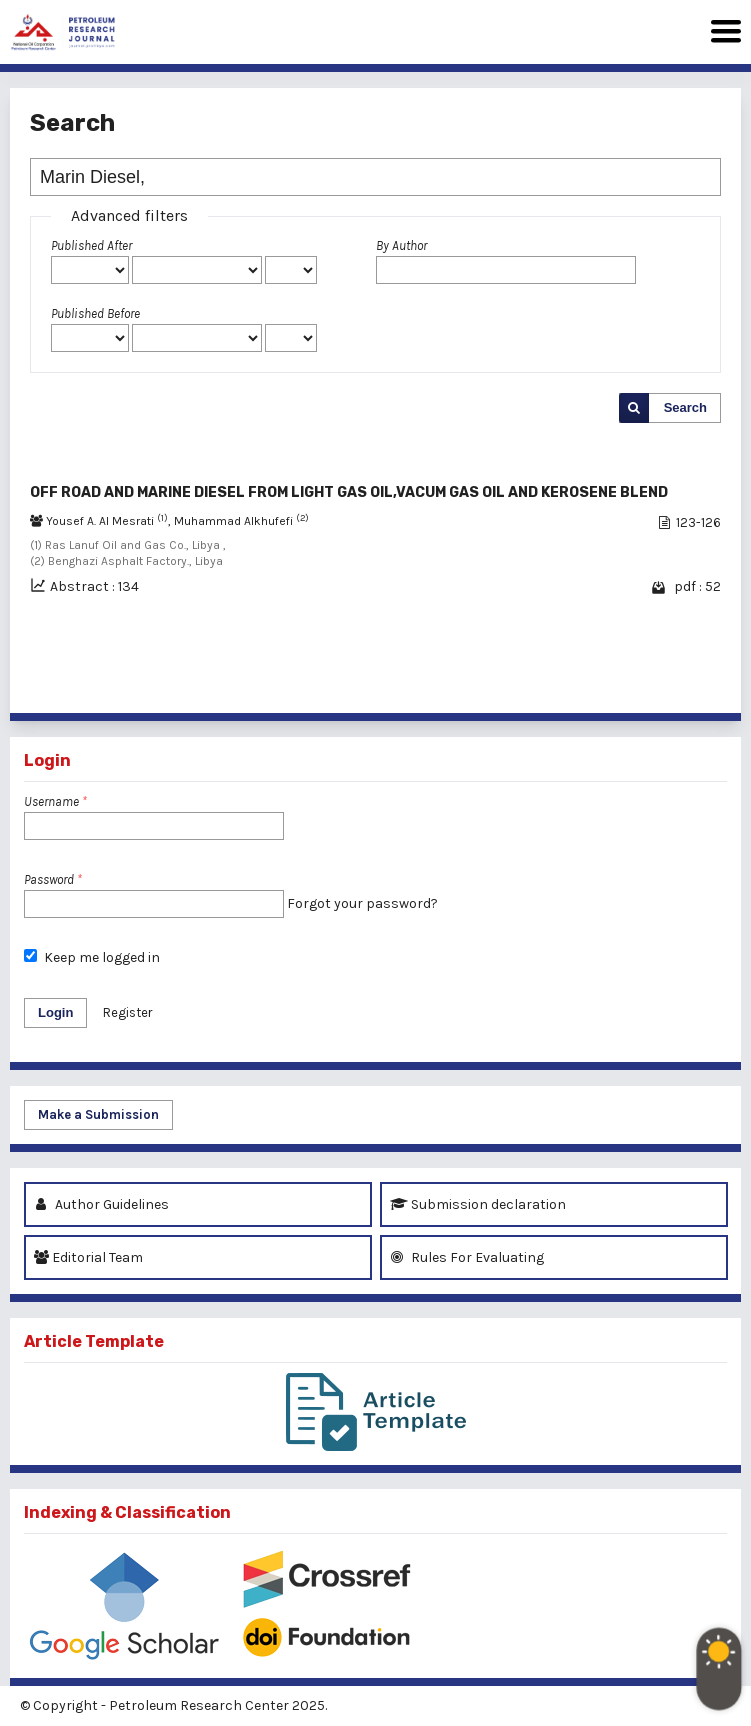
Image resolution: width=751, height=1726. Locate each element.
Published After (91, 245)
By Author (401, 245)
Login (55, 1012)
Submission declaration (478, 1204)
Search (685, 407)
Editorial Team (88, 1257)
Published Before (95, 313)
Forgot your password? (362, 903)
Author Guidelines (101, 1204)
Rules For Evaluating (467, 1257)
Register (127, 1012)
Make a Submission (98, 1114)
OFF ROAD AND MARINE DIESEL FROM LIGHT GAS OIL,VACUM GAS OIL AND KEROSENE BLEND (349, 492)
